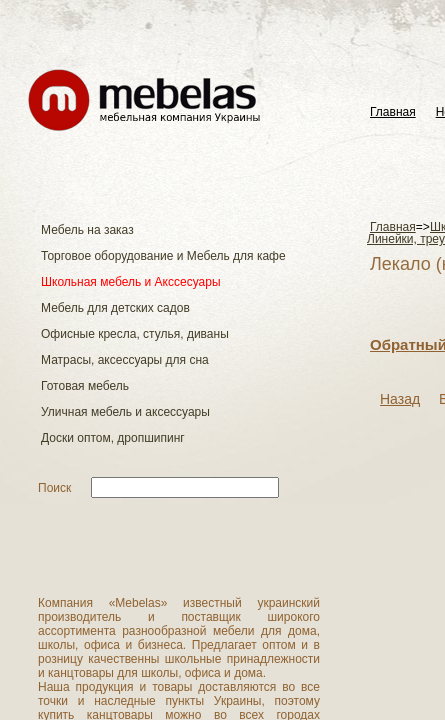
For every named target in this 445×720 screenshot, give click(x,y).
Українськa (395, 17)
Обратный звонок (122, 308)
